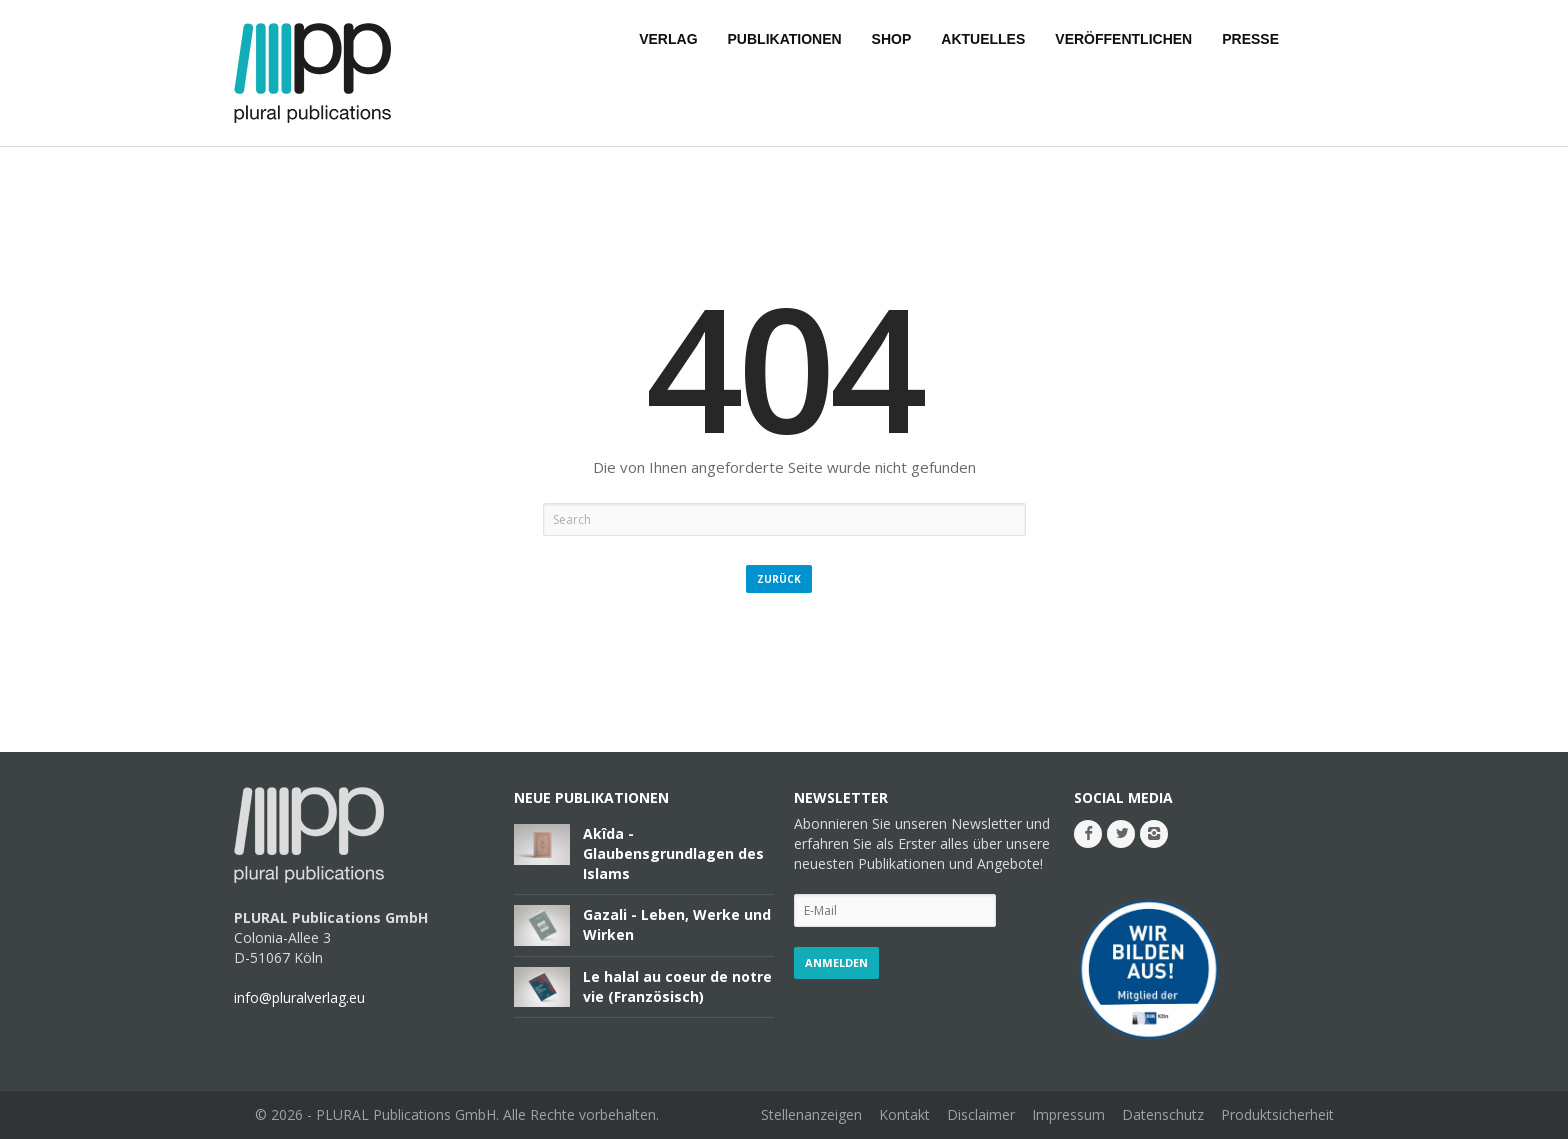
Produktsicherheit (1277, 1114)
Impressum (1068, 1114)
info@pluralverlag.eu (299, 997)
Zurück (779, 579)
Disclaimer (981, 1114)
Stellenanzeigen (811, 1114)
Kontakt (904, 1114)
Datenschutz (1163, 1114)
